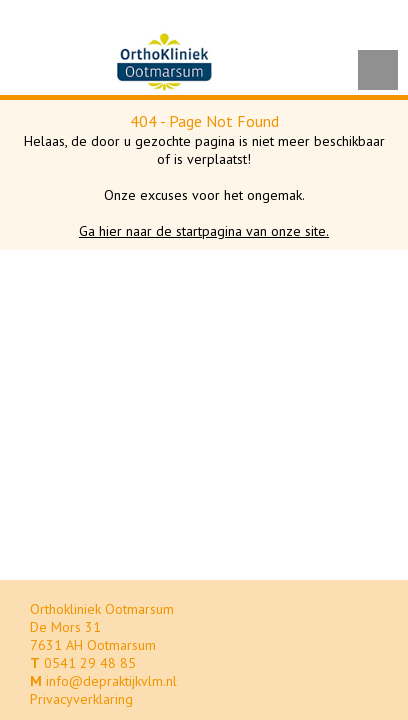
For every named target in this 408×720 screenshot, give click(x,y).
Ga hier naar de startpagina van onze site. (204, 231)
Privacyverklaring (81, 699)
